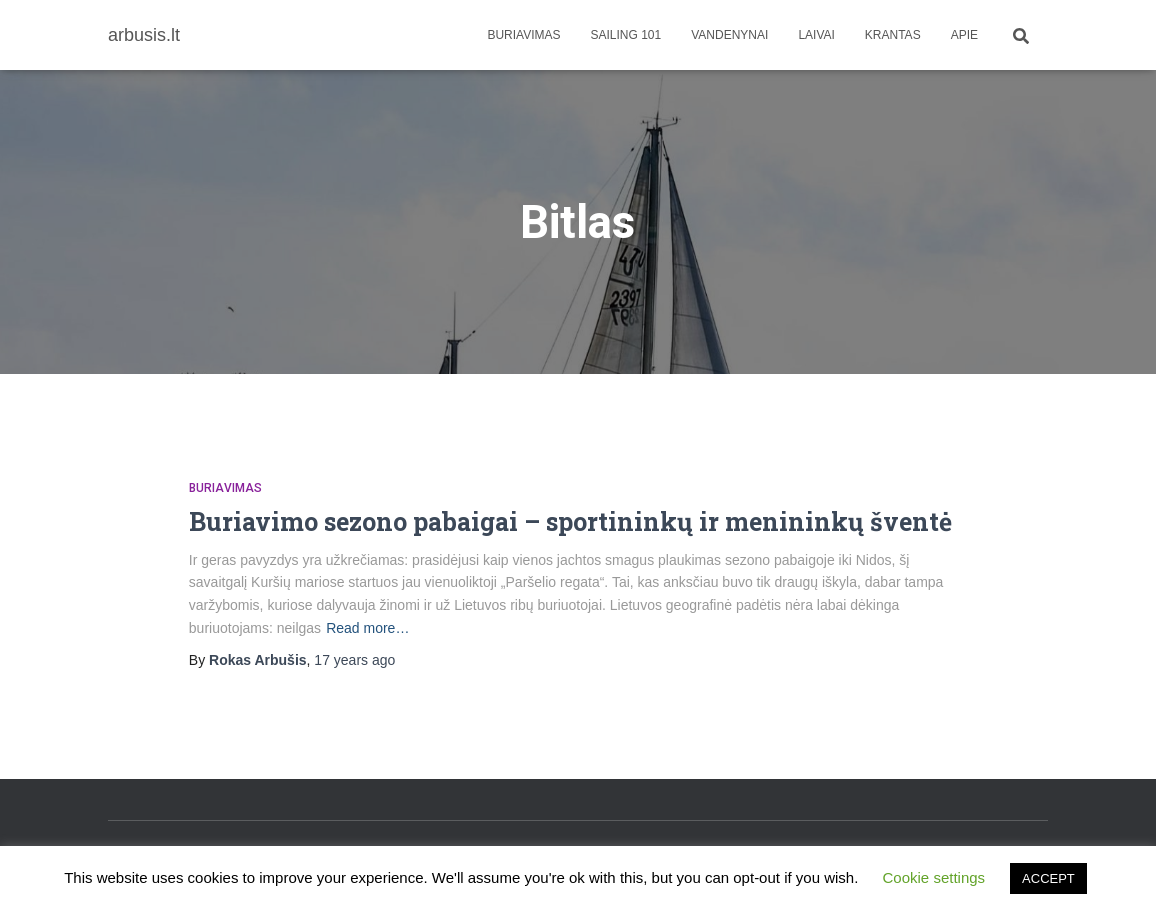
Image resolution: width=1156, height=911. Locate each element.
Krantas (893, 35)
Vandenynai (729, 35)
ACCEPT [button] (1048, 878)
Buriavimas (523, 35)
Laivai (816, 35)
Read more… (367, 628)
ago (354, 660)
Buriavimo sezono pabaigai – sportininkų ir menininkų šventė (570, 521)
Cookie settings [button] (934, 877)
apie (964, 35)
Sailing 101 (626, 35)
